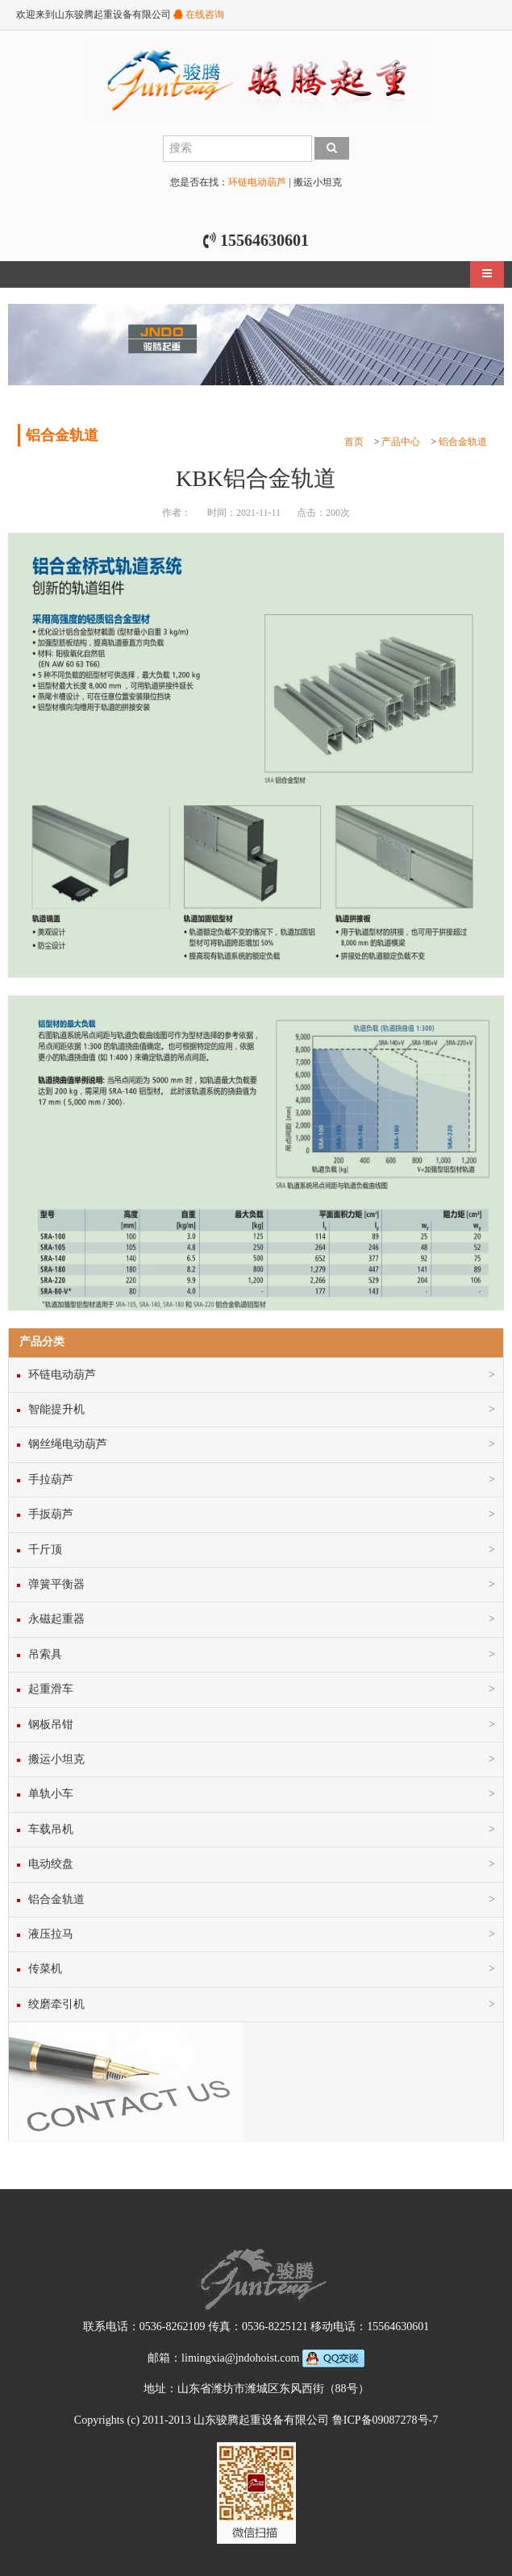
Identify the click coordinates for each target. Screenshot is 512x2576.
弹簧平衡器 (56, 1584)
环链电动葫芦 (257, 182)
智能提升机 (56, 1409)
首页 (354, 441)
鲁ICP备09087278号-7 (385, 2420)
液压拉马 (50, 1934)
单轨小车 (50, 1794)
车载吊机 (50, 1829)
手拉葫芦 (50, 1479)
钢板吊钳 (50, 1724)
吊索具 (45, 1654)
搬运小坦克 (317, 182)
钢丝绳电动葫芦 (67, 1444)
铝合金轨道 (463, 441)
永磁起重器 (56, 1619)
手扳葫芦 (50, 1514)
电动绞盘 (50, 1864)
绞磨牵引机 (56, 2004)
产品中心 (400, 441)
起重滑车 (50, 1689)
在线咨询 (198, 14)
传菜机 (45, 1969)
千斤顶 (45, 1550)
